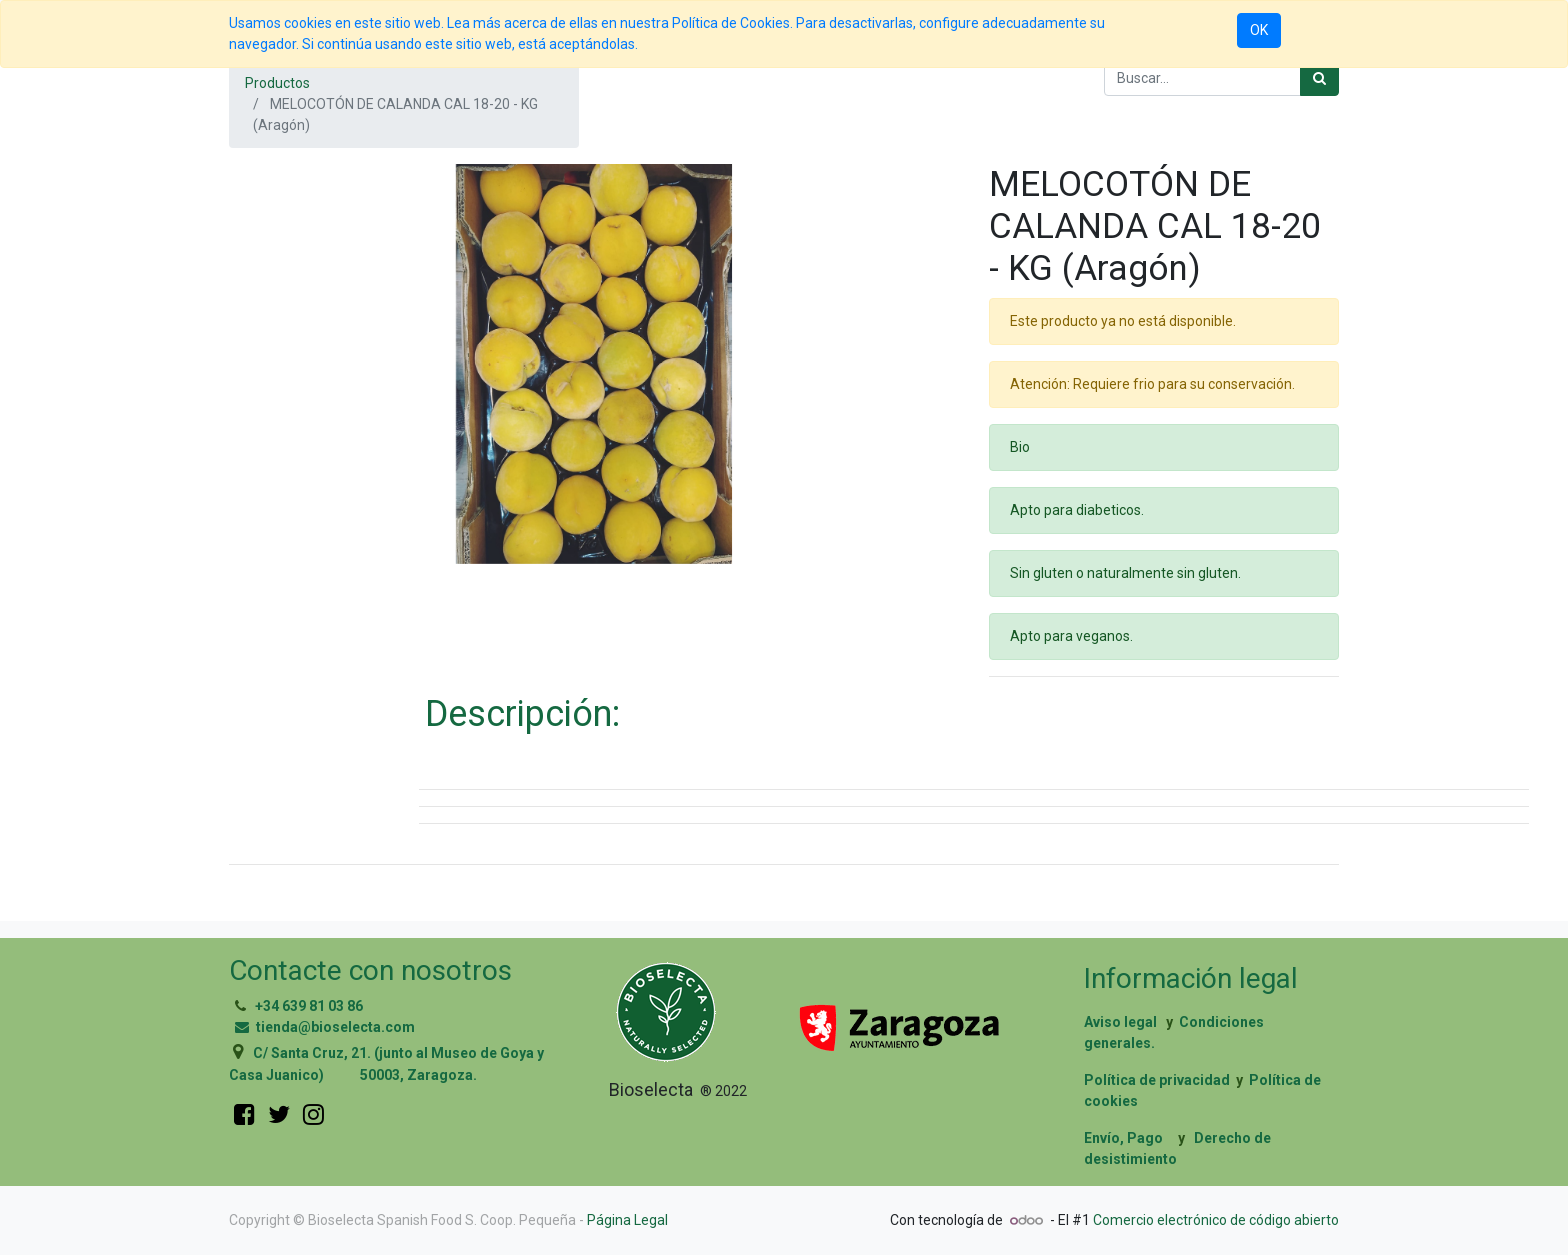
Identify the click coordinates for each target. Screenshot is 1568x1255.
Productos (277, 83)
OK (1259, 30)
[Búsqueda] (1319, 78)
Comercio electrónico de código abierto (1216, 1220)
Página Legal (627, 1220)
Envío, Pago (1123, 1138)
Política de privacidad (1157, 1080)
